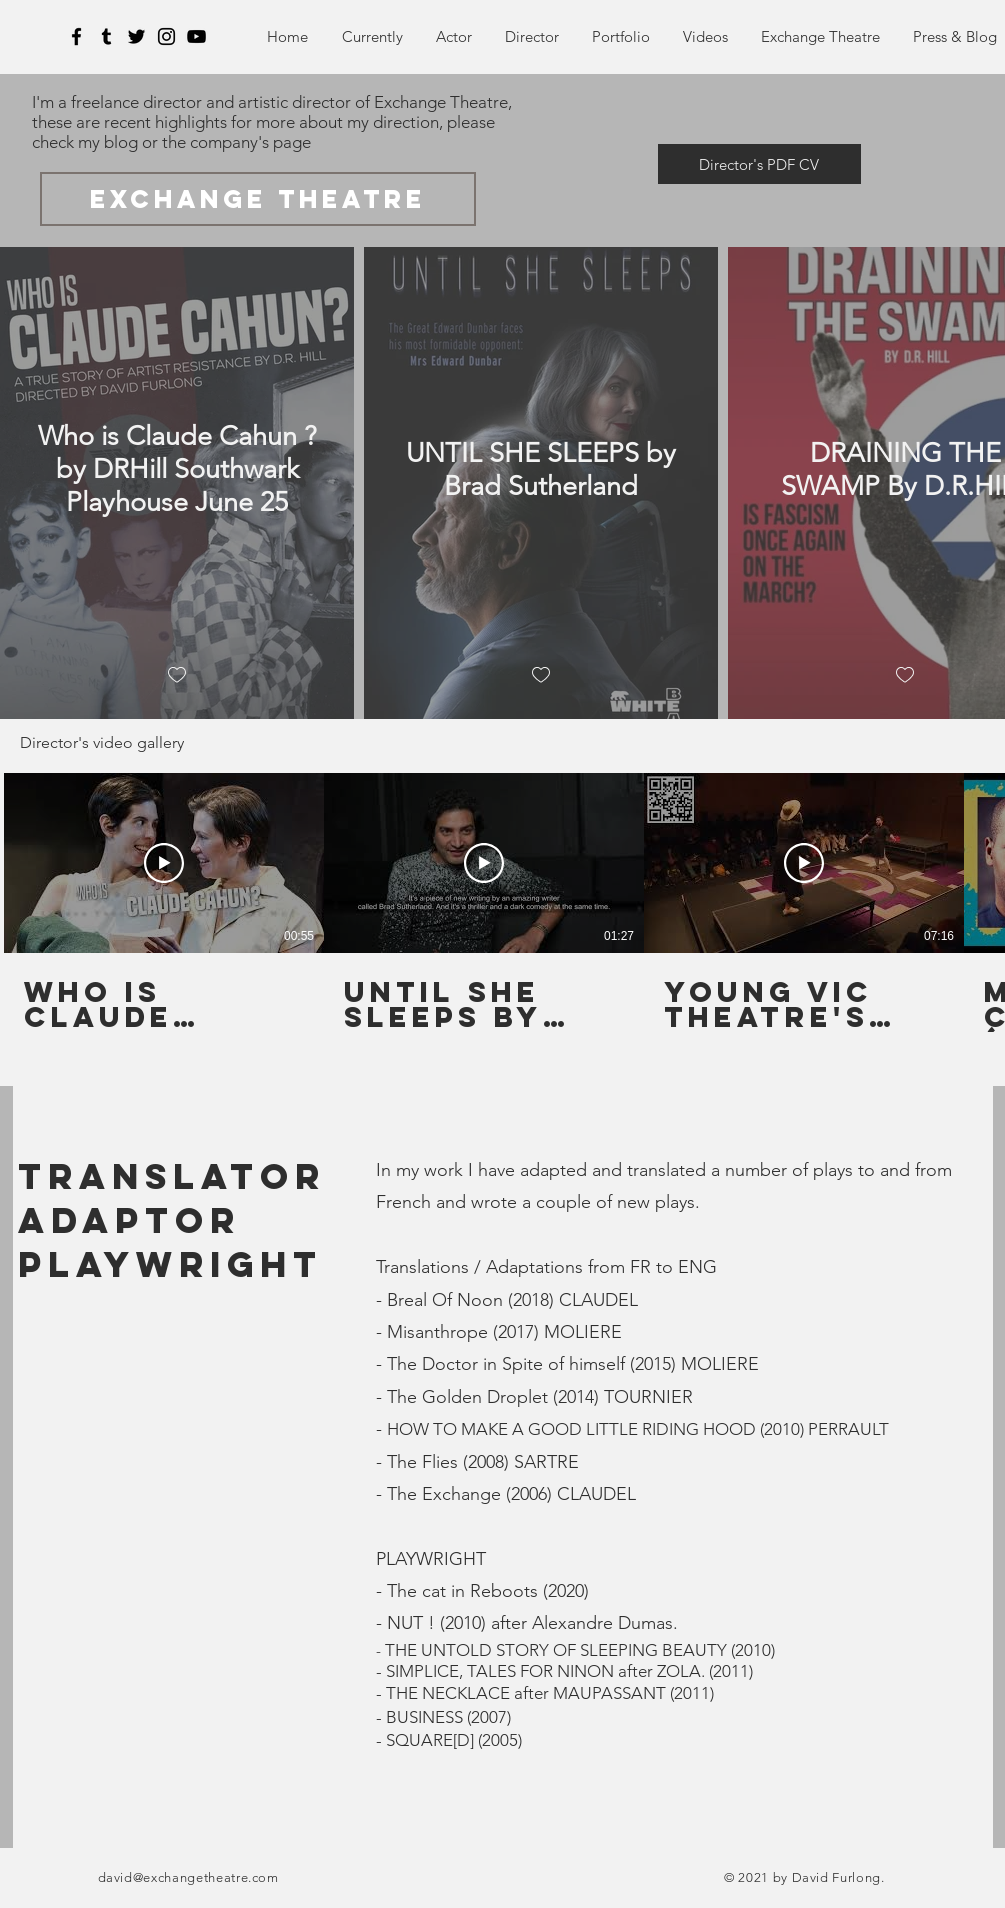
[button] (621, 37)
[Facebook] (76, 36)
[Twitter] (136, 36)
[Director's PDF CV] (759, 164)
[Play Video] (164, 863)
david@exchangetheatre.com (188, 1877)
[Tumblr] (106, 36)
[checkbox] (177, 675)
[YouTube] (196, 36)
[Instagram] (166, 36)
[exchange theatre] (258, 199)
